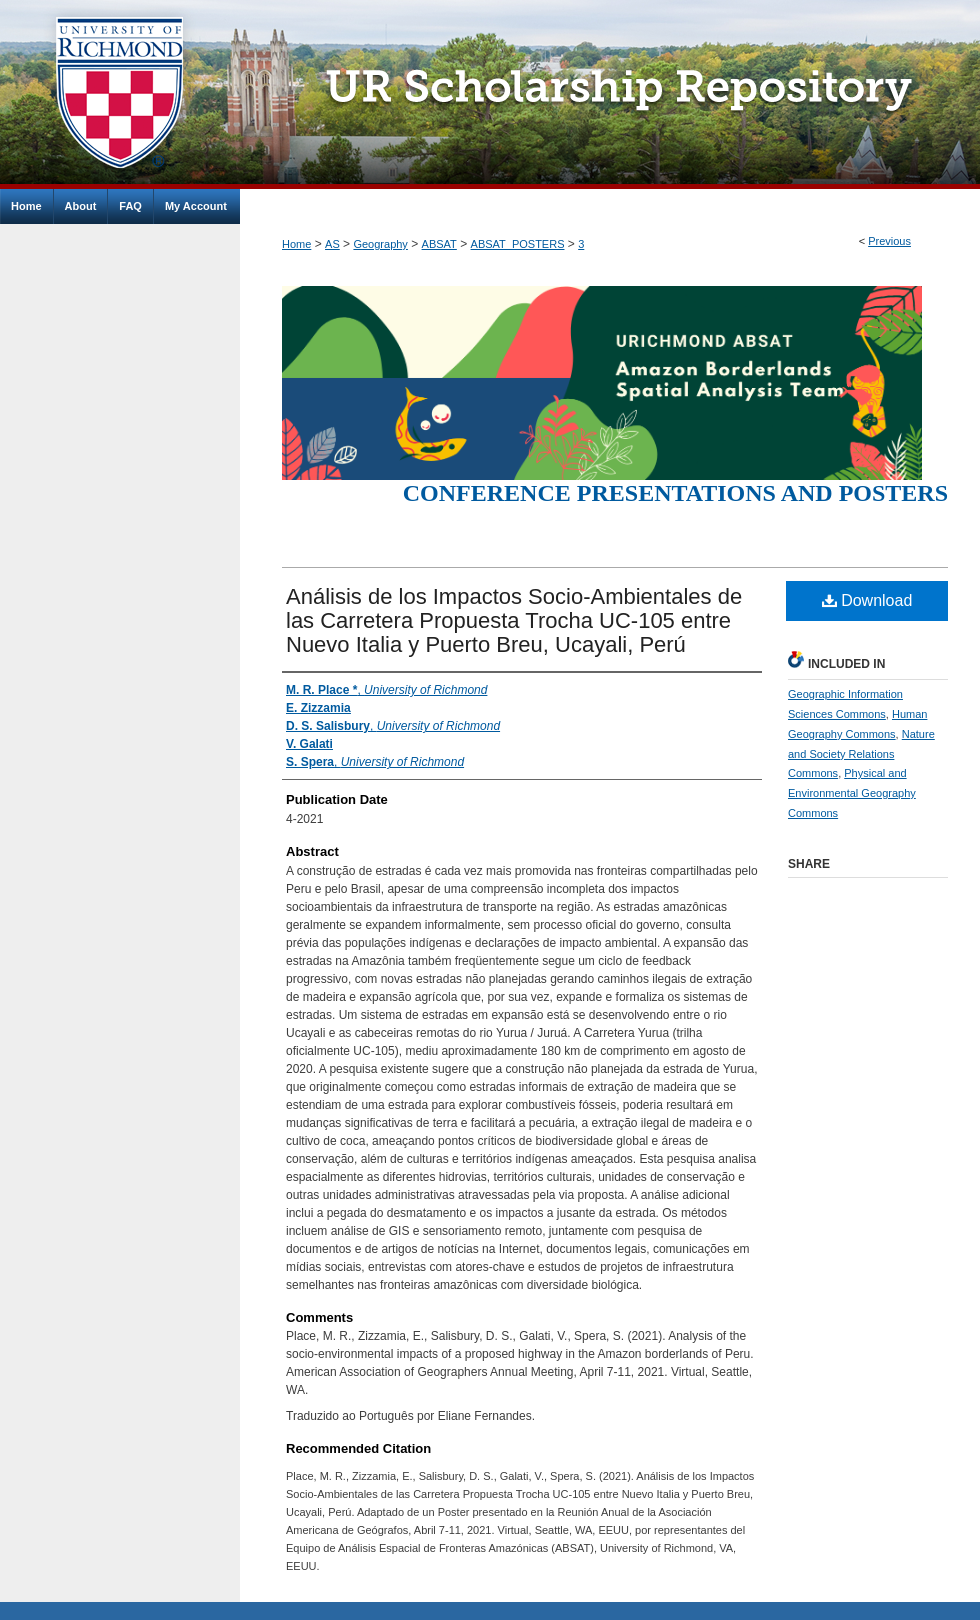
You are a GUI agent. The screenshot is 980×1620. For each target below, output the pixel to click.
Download (867, 600)
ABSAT (439, 244)
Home (296, 244)
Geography (380, 244)
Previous (889, 241)
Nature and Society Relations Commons (861, 754)
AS (332, 244)
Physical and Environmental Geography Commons (852, 793)
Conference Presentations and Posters (675, 493)
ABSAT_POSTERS (518, 244)
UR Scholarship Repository (610, 94)
